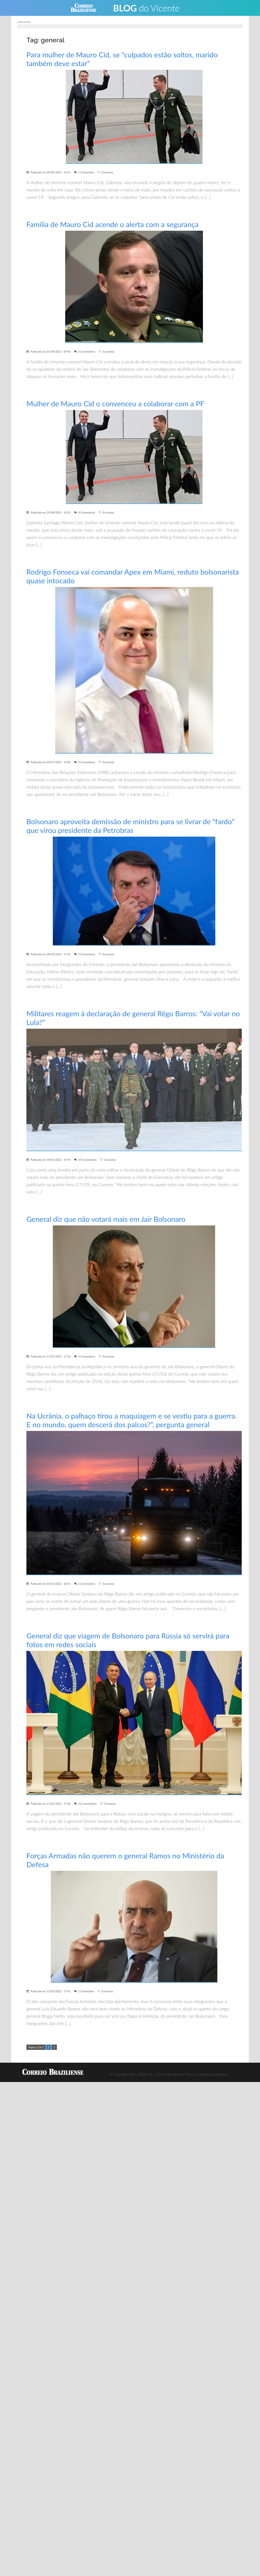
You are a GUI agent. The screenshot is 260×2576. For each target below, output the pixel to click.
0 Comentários (86, 762)
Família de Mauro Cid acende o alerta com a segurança (112, 224)
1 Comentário (86, 172)
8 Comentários (86, 512)
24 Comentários (87, 1159)
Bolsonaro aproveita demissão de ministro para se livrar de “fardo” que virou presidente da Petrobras (130, 826)
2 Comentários (86, 954)
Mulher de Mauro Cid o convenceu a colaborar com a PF (115, 403)
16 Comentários (87, 1803)
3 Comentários (86, 351)
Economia (107, 172)
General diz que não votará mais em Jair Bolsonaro (105, 1219)
